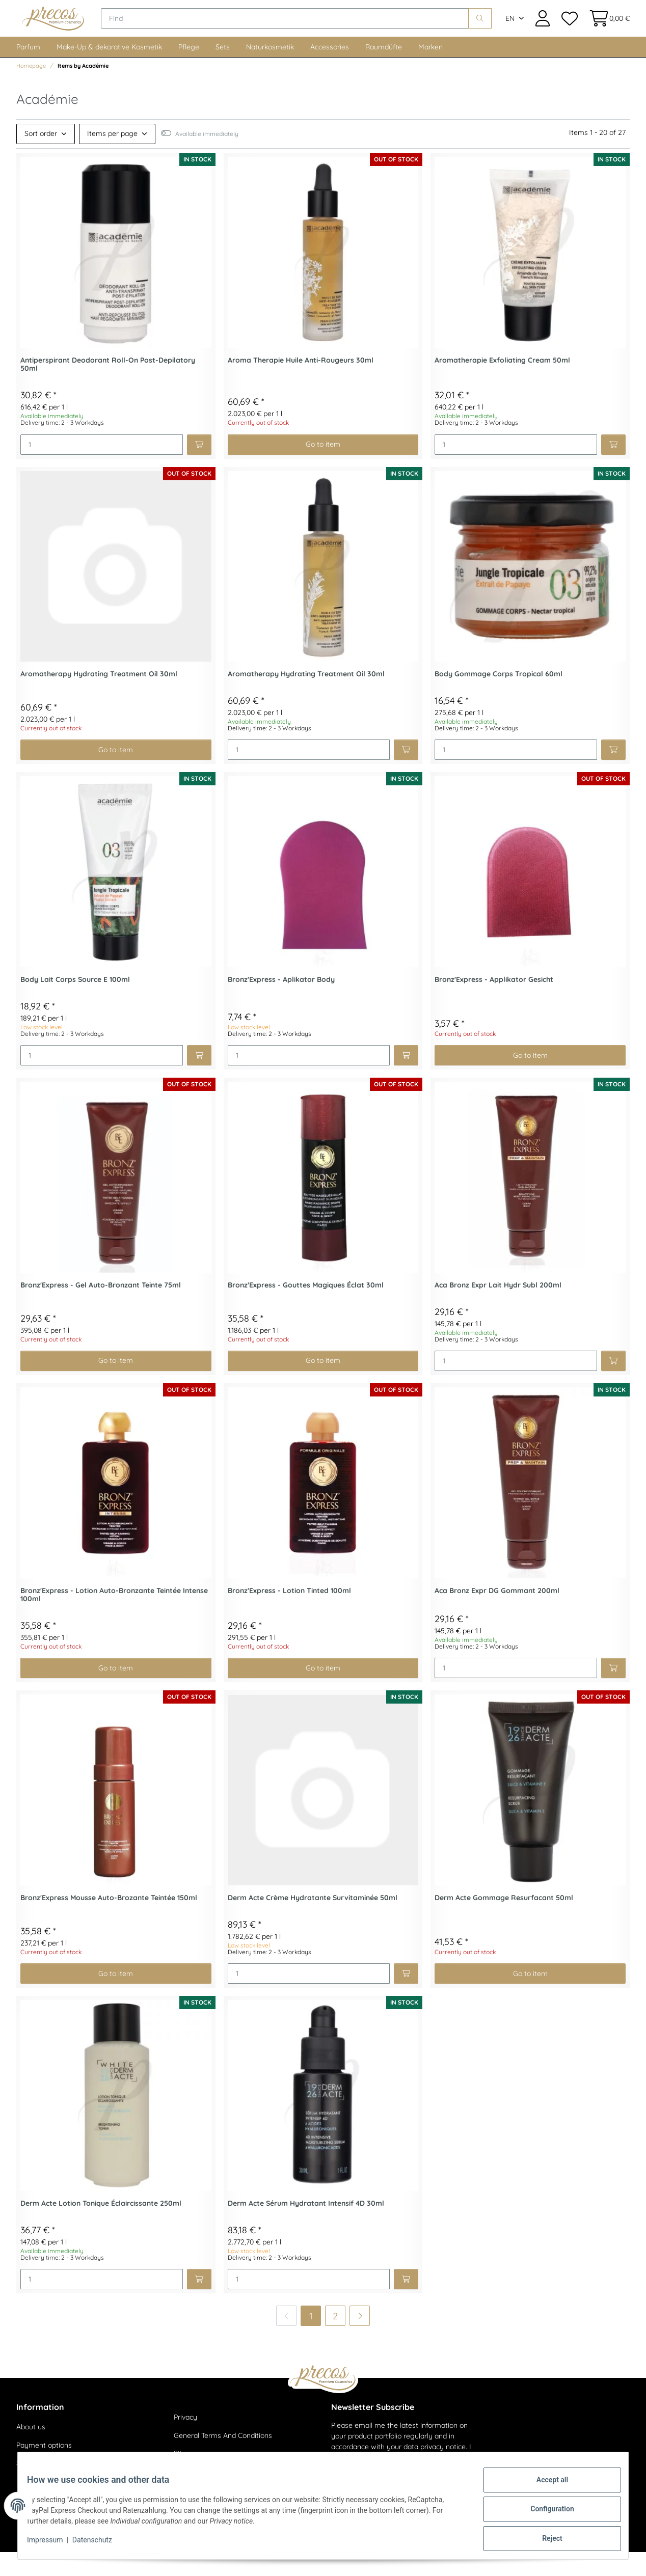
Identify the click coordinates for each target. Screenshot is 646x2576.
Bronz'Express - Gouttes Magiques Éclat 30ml (306, 1309)
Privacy (185, 2441)
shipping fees (122, 2561)
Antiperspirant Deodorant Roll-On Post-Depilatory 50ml (107, 388)
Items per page (112, 157)
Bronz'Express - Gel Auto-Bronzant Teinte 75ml (100, 1309)
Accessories (329, 70)
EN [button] (510, 30)
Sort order (40, 157)
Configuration (545, 2513)
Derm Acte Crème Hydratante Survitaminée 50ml (312, 1921)
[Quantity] (101, 468)
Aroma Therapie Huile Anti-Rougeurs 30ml (300, 384)
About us (30, 2450)
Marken (430, 70)
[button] (542, 30)
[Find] (313, 30)
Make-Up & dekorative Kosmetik (109, 70)
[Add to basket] (199, 468)
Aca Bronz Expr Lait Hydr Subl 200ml (498, 1309)
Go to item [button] (323, 468)
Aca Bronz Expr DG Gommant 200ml (497, 1614)
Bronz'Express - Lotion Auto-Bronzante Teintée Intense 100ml (114, 1619)
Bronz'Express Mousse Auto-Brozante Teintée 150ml (108, 1921)
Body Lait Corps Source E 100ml (75, 1003)
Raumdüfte (383, 70)
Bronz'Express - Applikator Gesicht (494, 1003)
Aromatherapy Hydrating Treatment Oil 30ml (98, 698)
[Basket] (606, 30)
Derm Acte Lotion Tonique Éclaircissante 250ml (100, 2227)
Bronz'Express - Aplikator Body (281, 1003)
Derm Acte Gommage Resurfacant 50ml (504, 1921)
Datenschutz (99, 2544)
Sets (223, 70)
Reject (545, 2540)
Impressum (52, 2544)
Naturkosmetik (270, 70)
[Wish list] (569, 30)
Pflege (188, 70)
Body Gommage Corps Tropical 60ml (498, 698)
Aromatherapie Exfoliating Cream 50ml (502, 384)
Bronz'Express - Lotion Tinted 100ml (289, 1614)
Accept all (545, 2487)
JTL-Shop (599, 2561)
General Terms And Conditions (223, 2459)
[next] (359, 2340)
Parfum (28, 70)
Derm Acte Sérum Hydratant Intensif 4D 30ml (306, 2227)
